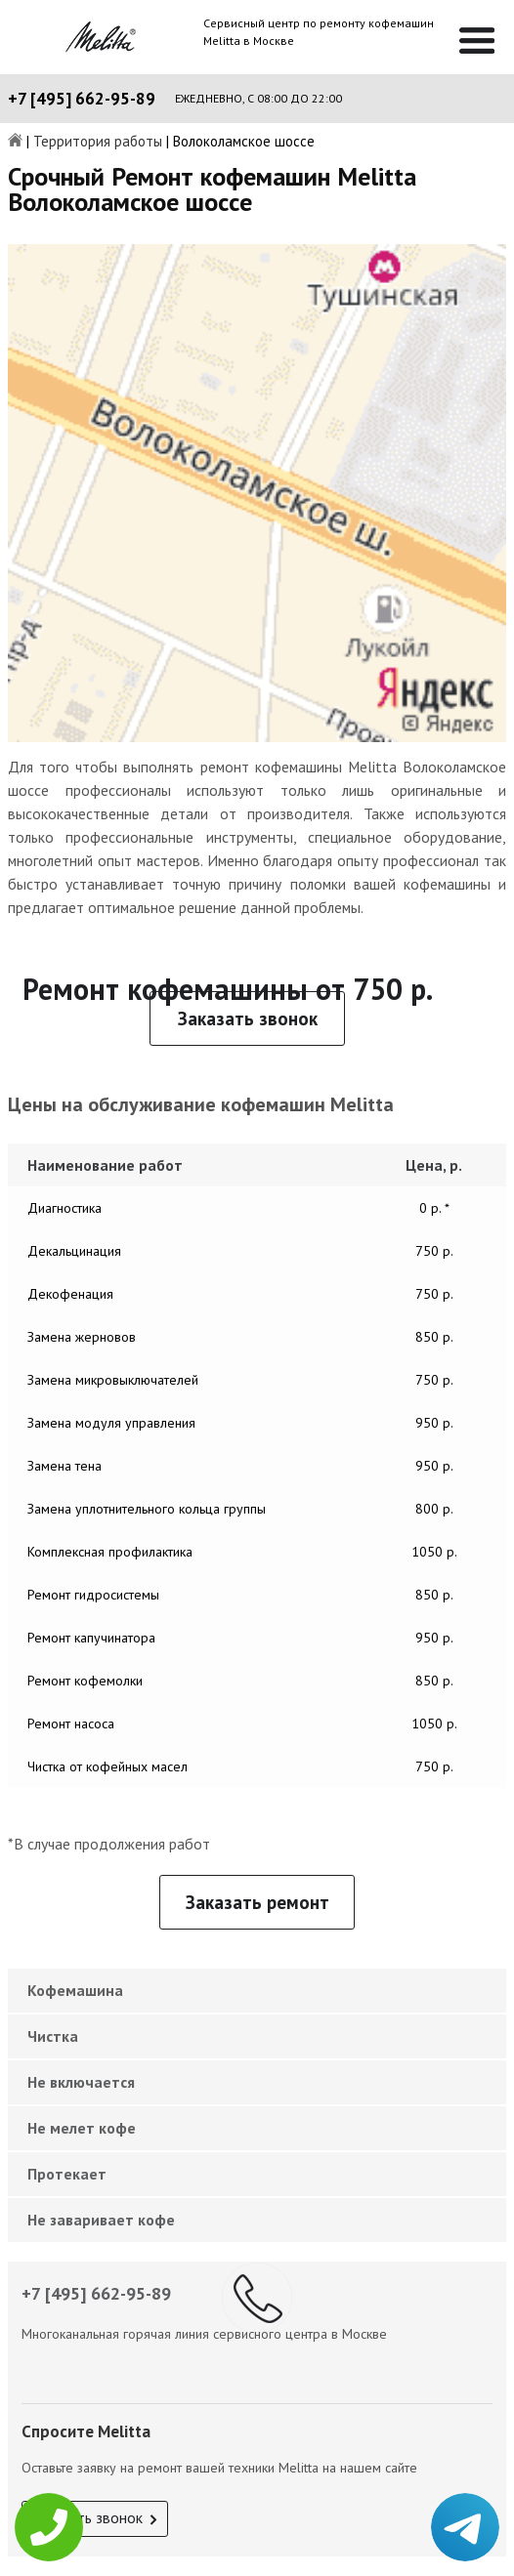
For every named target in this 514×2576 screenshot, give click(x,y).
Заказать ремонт (257, 1902)
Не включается (81, 2082)
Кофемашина (75, 1990)
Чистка (52, 2036)
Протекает (67, 2173)
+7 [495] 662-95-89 (81, 98)
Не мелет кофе (81, 2128)
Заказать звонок (248, 1018)
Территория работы (97, 142)
